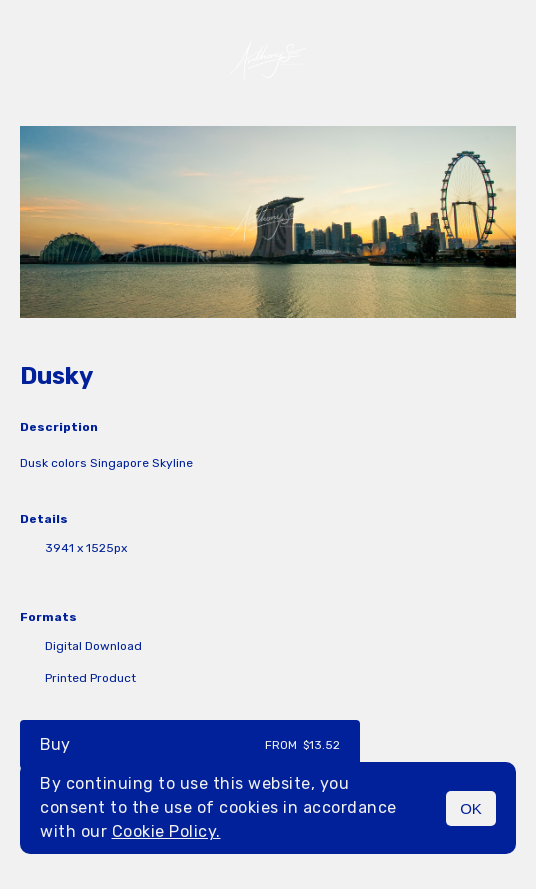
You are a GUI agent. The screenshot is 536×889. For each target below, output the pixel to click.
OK (471, 808)
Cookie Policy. (166, 831)
